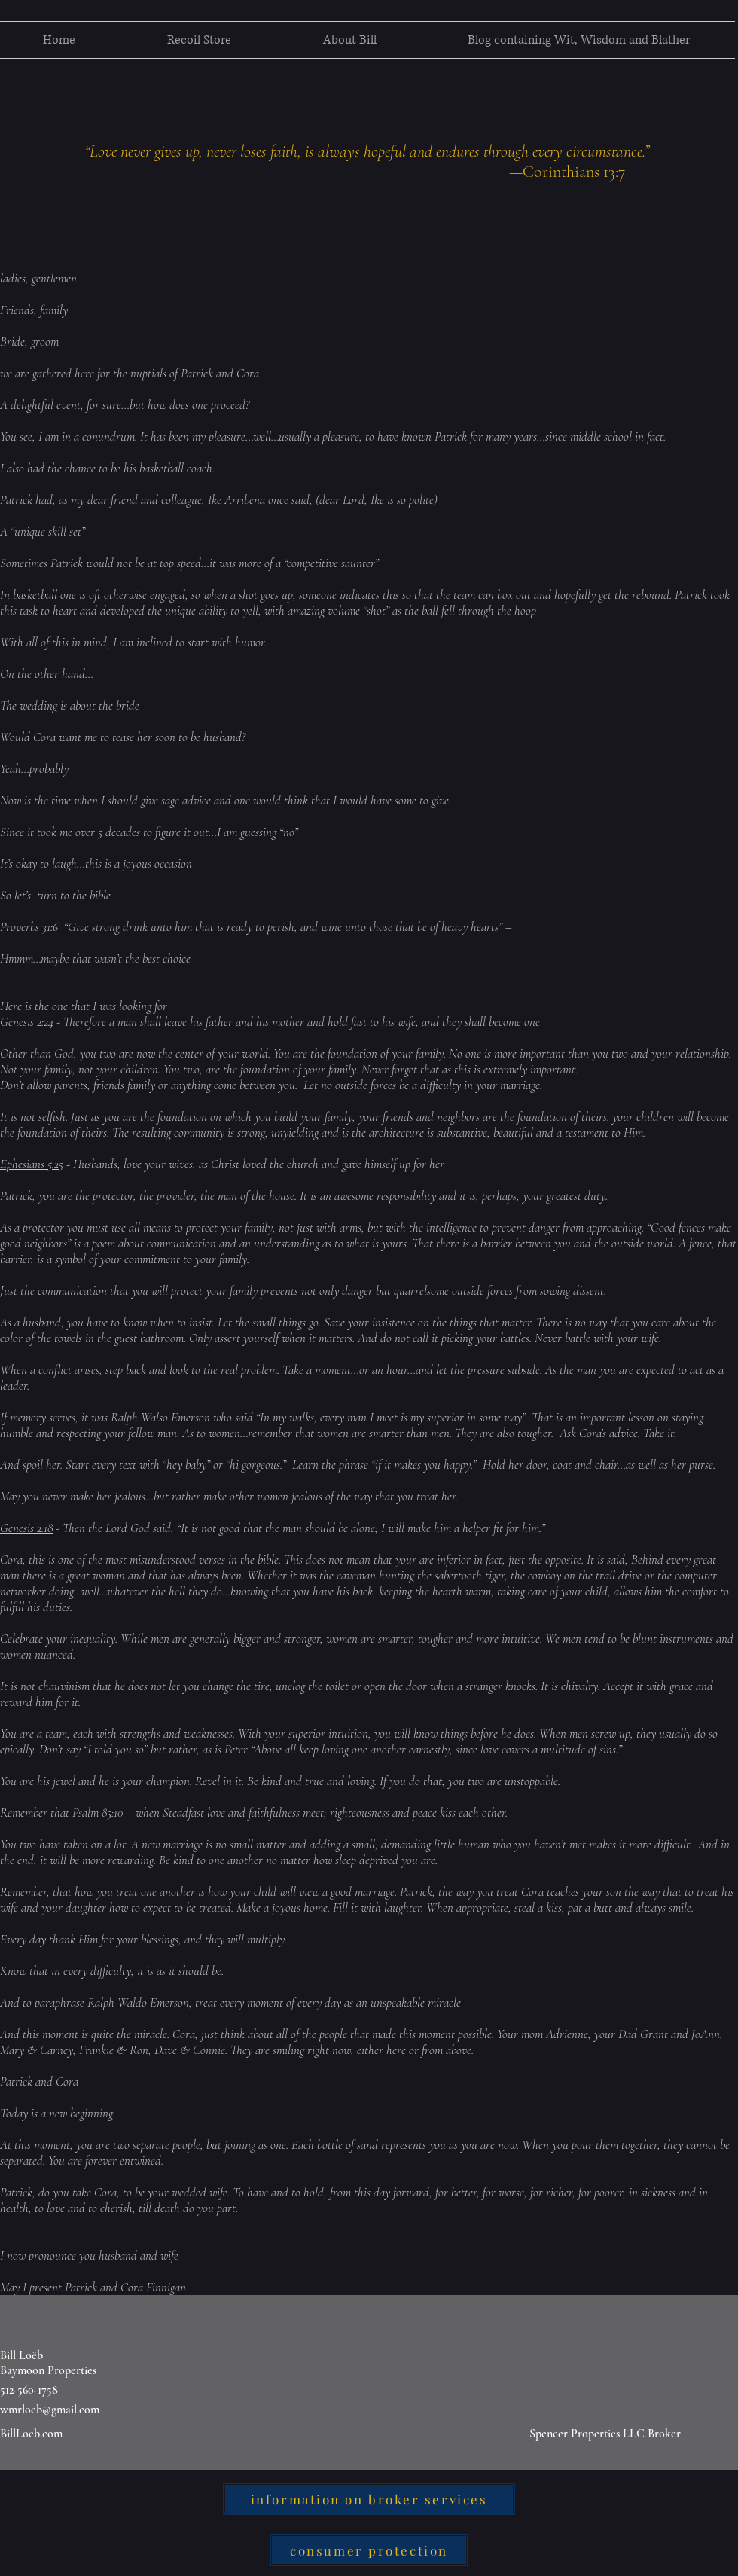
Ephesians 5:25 (31, 1164)
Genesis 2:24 (26, 1022)
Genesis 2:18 (26, 1528)
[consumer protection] (369, 2550)
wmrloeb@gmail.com (49, 2409)
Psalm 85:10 (97, 1813)
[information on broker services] (369, 2499)
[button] (199, 40)
